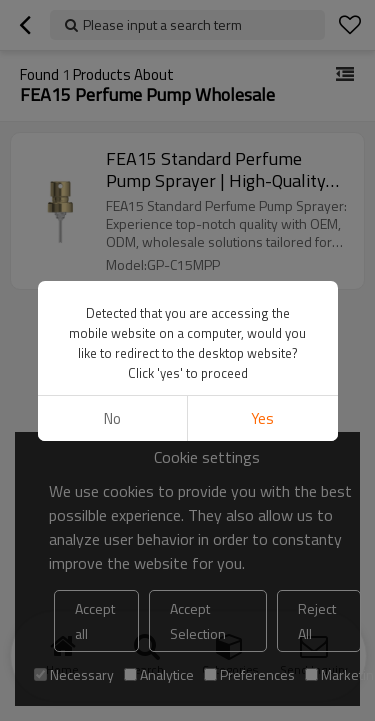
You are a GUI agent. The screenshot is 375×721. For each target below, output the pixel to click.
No (112, 418)
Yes (262, 418)
